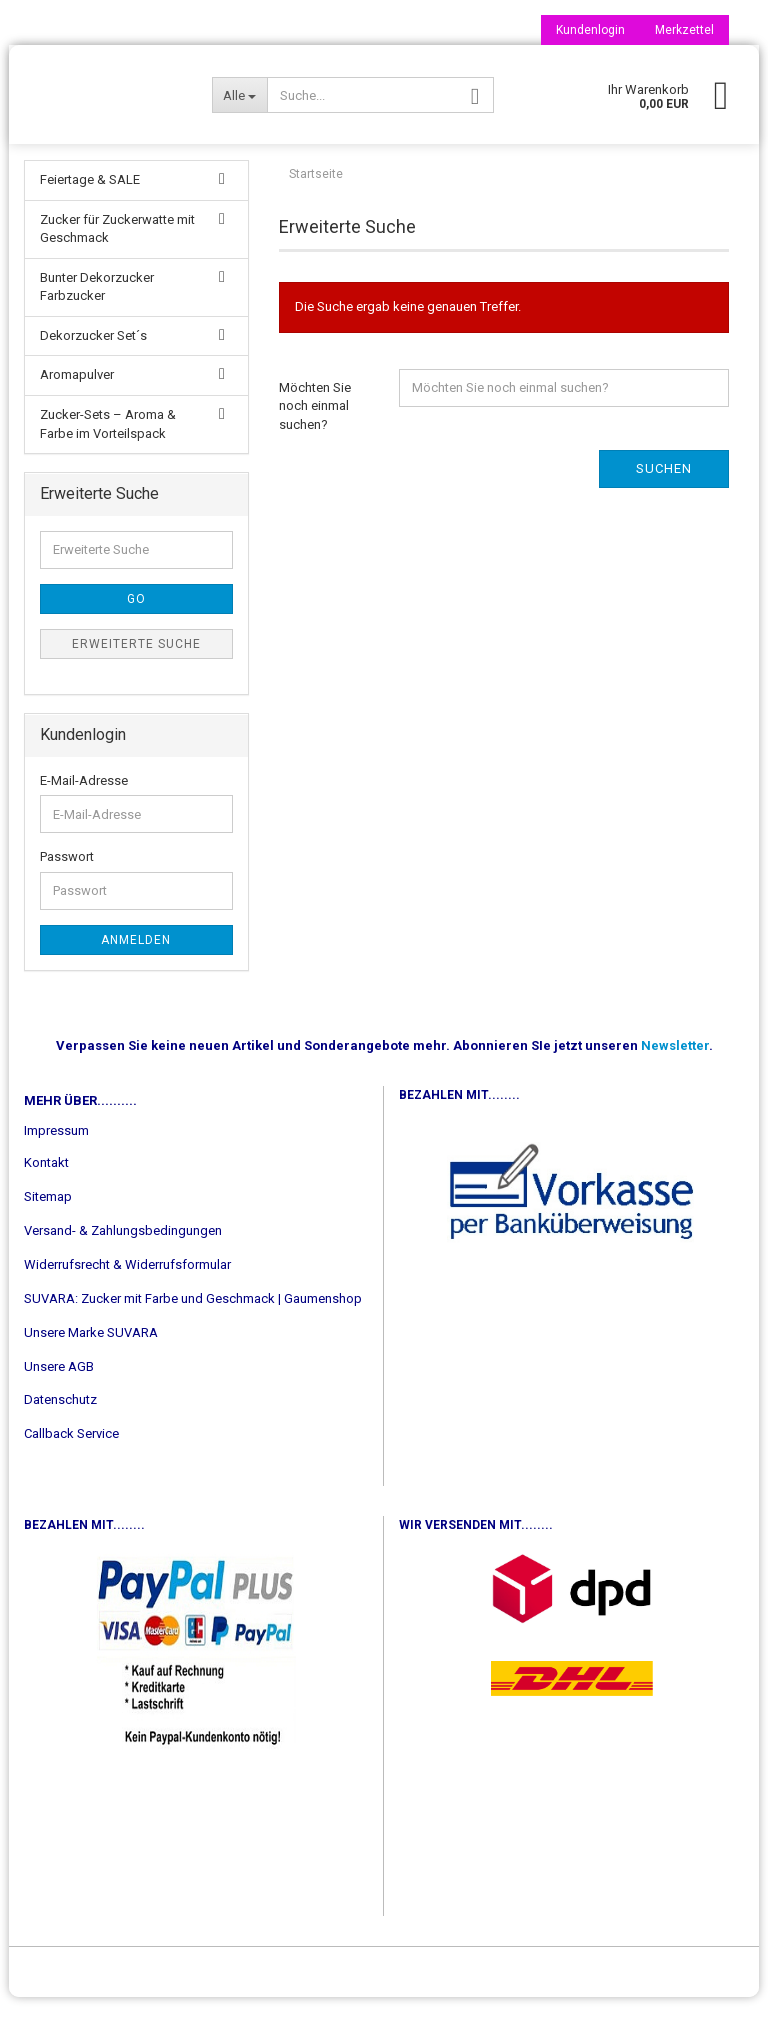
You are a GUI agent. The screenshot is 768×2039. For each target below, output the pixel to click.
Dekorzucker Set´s (93, 377)
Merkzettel (684, 30)
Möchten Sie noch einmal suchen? (315, 448)
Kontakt (46, 1204)
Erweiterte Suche (136, 686)
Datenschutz (60, 1441)
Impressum (56, 1172)
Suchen (664, 510)
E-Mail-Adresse (84, 822)
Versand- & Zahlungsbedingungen (123, 1272)
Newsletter (675, 1087)
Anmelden (136, 982)
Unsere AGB (59, 1408)
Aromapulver (77, 416)
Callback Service (71, 1475)
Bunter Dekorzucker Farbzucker (97, 329)
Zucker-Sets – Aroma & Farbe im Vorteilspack (108, 466)
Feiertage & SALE (90, 221)
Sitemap (48, 1238)
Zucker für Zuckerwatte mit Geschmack (117, 271)
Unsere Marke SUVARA (91, 1374)
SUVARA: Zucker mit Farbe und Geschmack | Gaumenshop (193, 1340)
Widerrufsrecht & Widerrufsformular (127, 1306)
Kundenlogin (590, 30)
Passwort (67, 898)
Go (136, 641)
